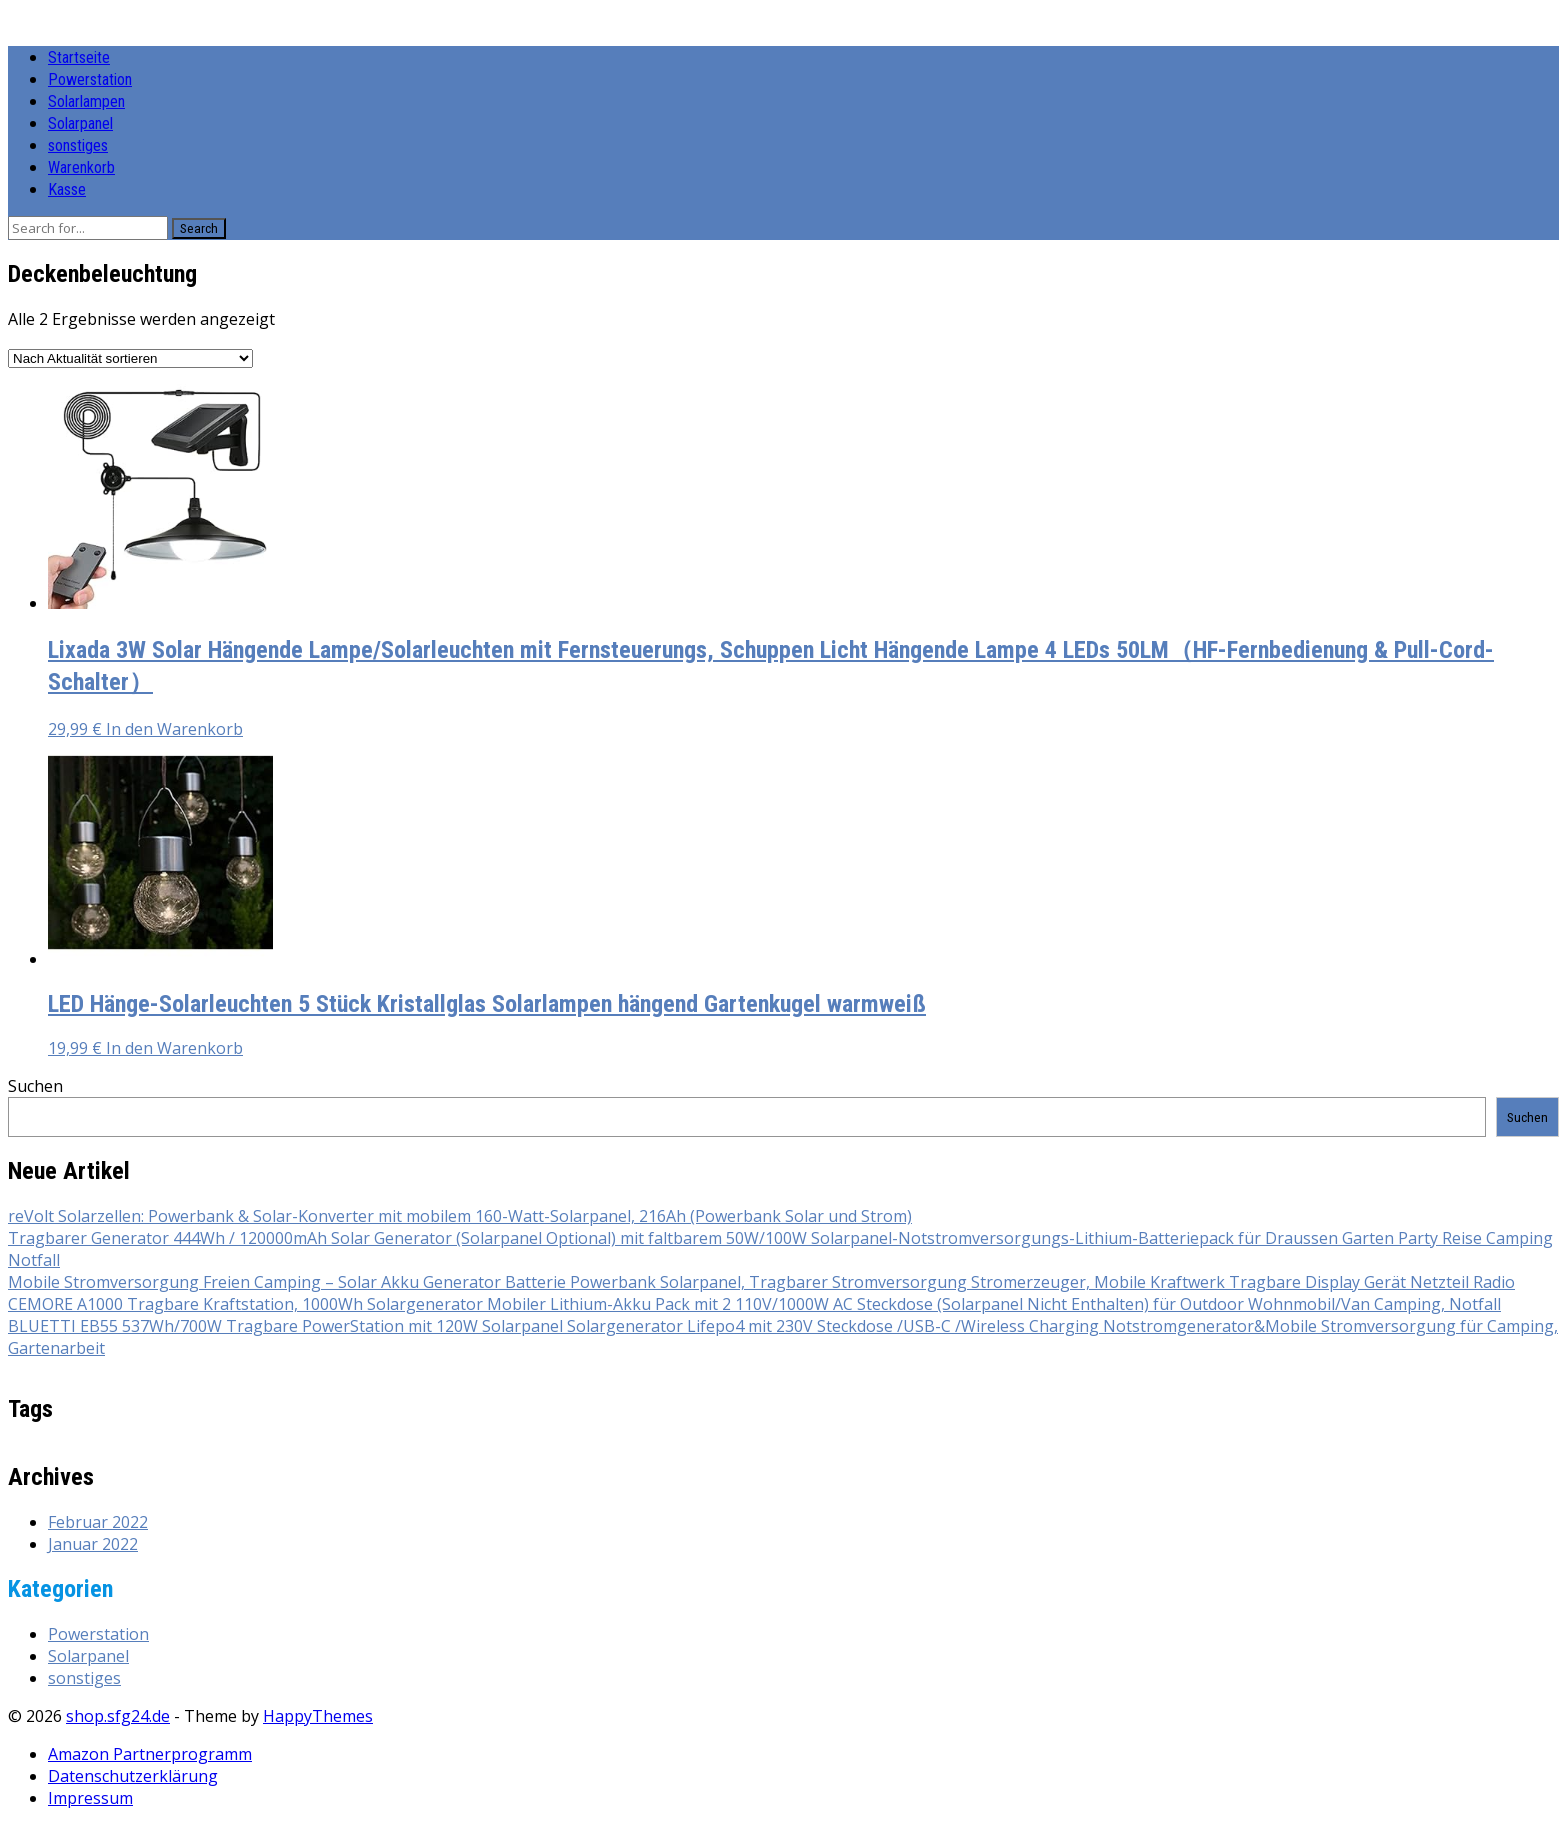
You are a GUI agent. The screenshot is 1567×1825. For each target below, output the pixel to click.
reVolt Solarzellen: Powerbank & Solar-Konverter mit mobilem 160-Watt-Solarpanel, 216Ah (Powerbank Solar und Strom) (460, 1216)
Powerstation (90, 79)
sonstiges (78, 145)
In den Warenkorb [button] (174, 729)
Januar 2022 (93, 1544)
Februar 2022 (98, 1522)
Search (199, 228)
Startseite (79, 57)
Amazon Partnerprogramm (150, 1754)
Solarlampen (86, 101)
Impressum (90, 1798)
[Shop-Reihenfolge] (130, 358)
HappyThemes (318, 1716)
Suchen (35, 1086)
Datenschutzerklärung (133, 1776)
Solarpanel (80, 123)
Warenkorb (81, 167)
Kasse (67, 189)
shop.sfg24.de (118, 1716)
